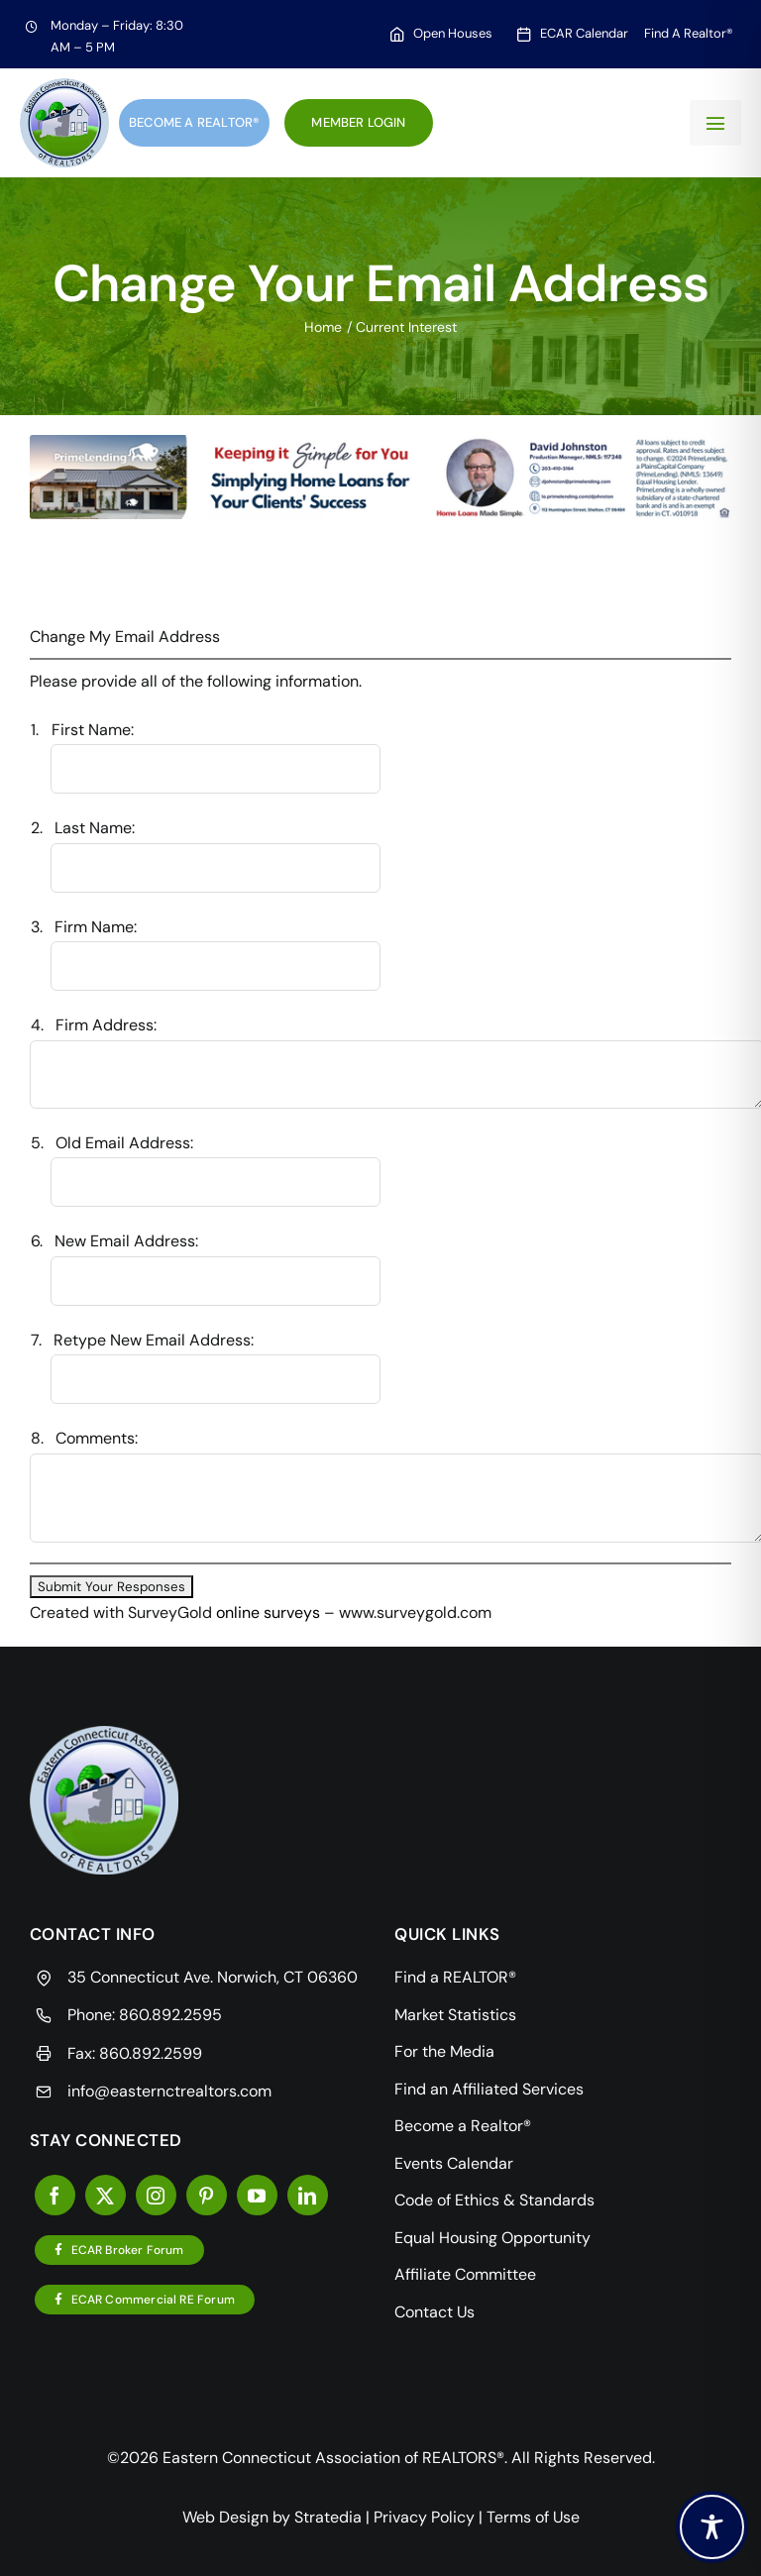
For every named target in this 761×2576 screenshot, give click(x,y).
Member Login (358, 122)
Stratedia (328, 2517)
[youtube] (257, 2195)
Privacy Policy (424, 2517)
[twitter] (105, 2195)
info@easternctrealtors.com (169, 2091)
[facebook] (55, 2195)
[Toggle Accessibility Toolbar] (712, 2527)
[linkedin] (307, 2195)
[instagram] (156, 2195)
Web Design (225, 2517)
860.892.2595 (170, 2014)
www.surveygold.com (415, 1612)
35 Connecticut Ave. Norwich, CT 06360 (212, 1977)
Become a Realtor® (194, 122)
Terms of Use (533, 2517)
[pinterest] (206, 2195)
